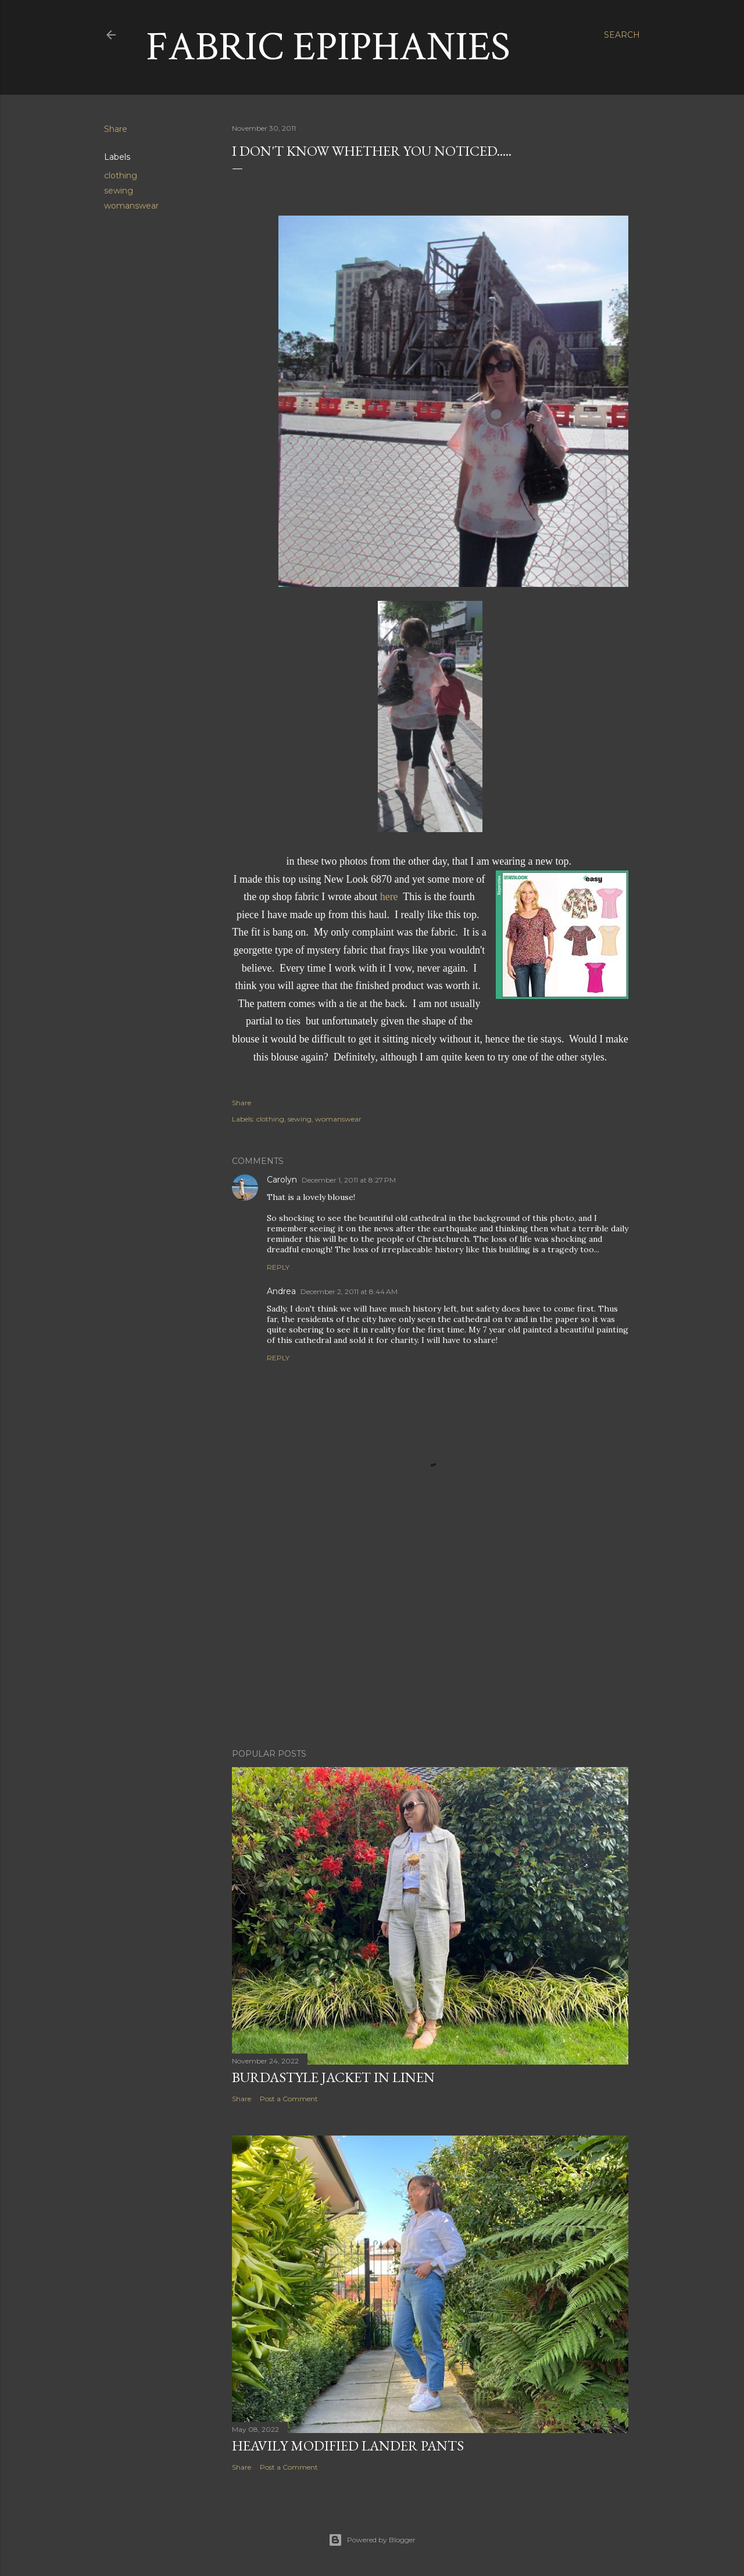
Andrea (281, 1291)
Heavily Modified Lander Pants (348, 2446)
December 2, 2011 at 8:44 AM (349, 1291)
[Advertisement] (430, 1638)
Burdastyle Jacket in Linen (333, 2077)
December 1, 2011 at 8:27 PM (349, 1180)
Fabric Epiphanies (328, 47)
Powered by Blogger (372, 2540)
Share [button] (115, 129)
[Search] (622, 35)
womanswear (131, 205)
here (389, 896)
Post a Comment (289, 2098)
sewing (118, 190)
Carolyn (282, 1179)
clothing (120, 175)
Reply (278, 1267)
